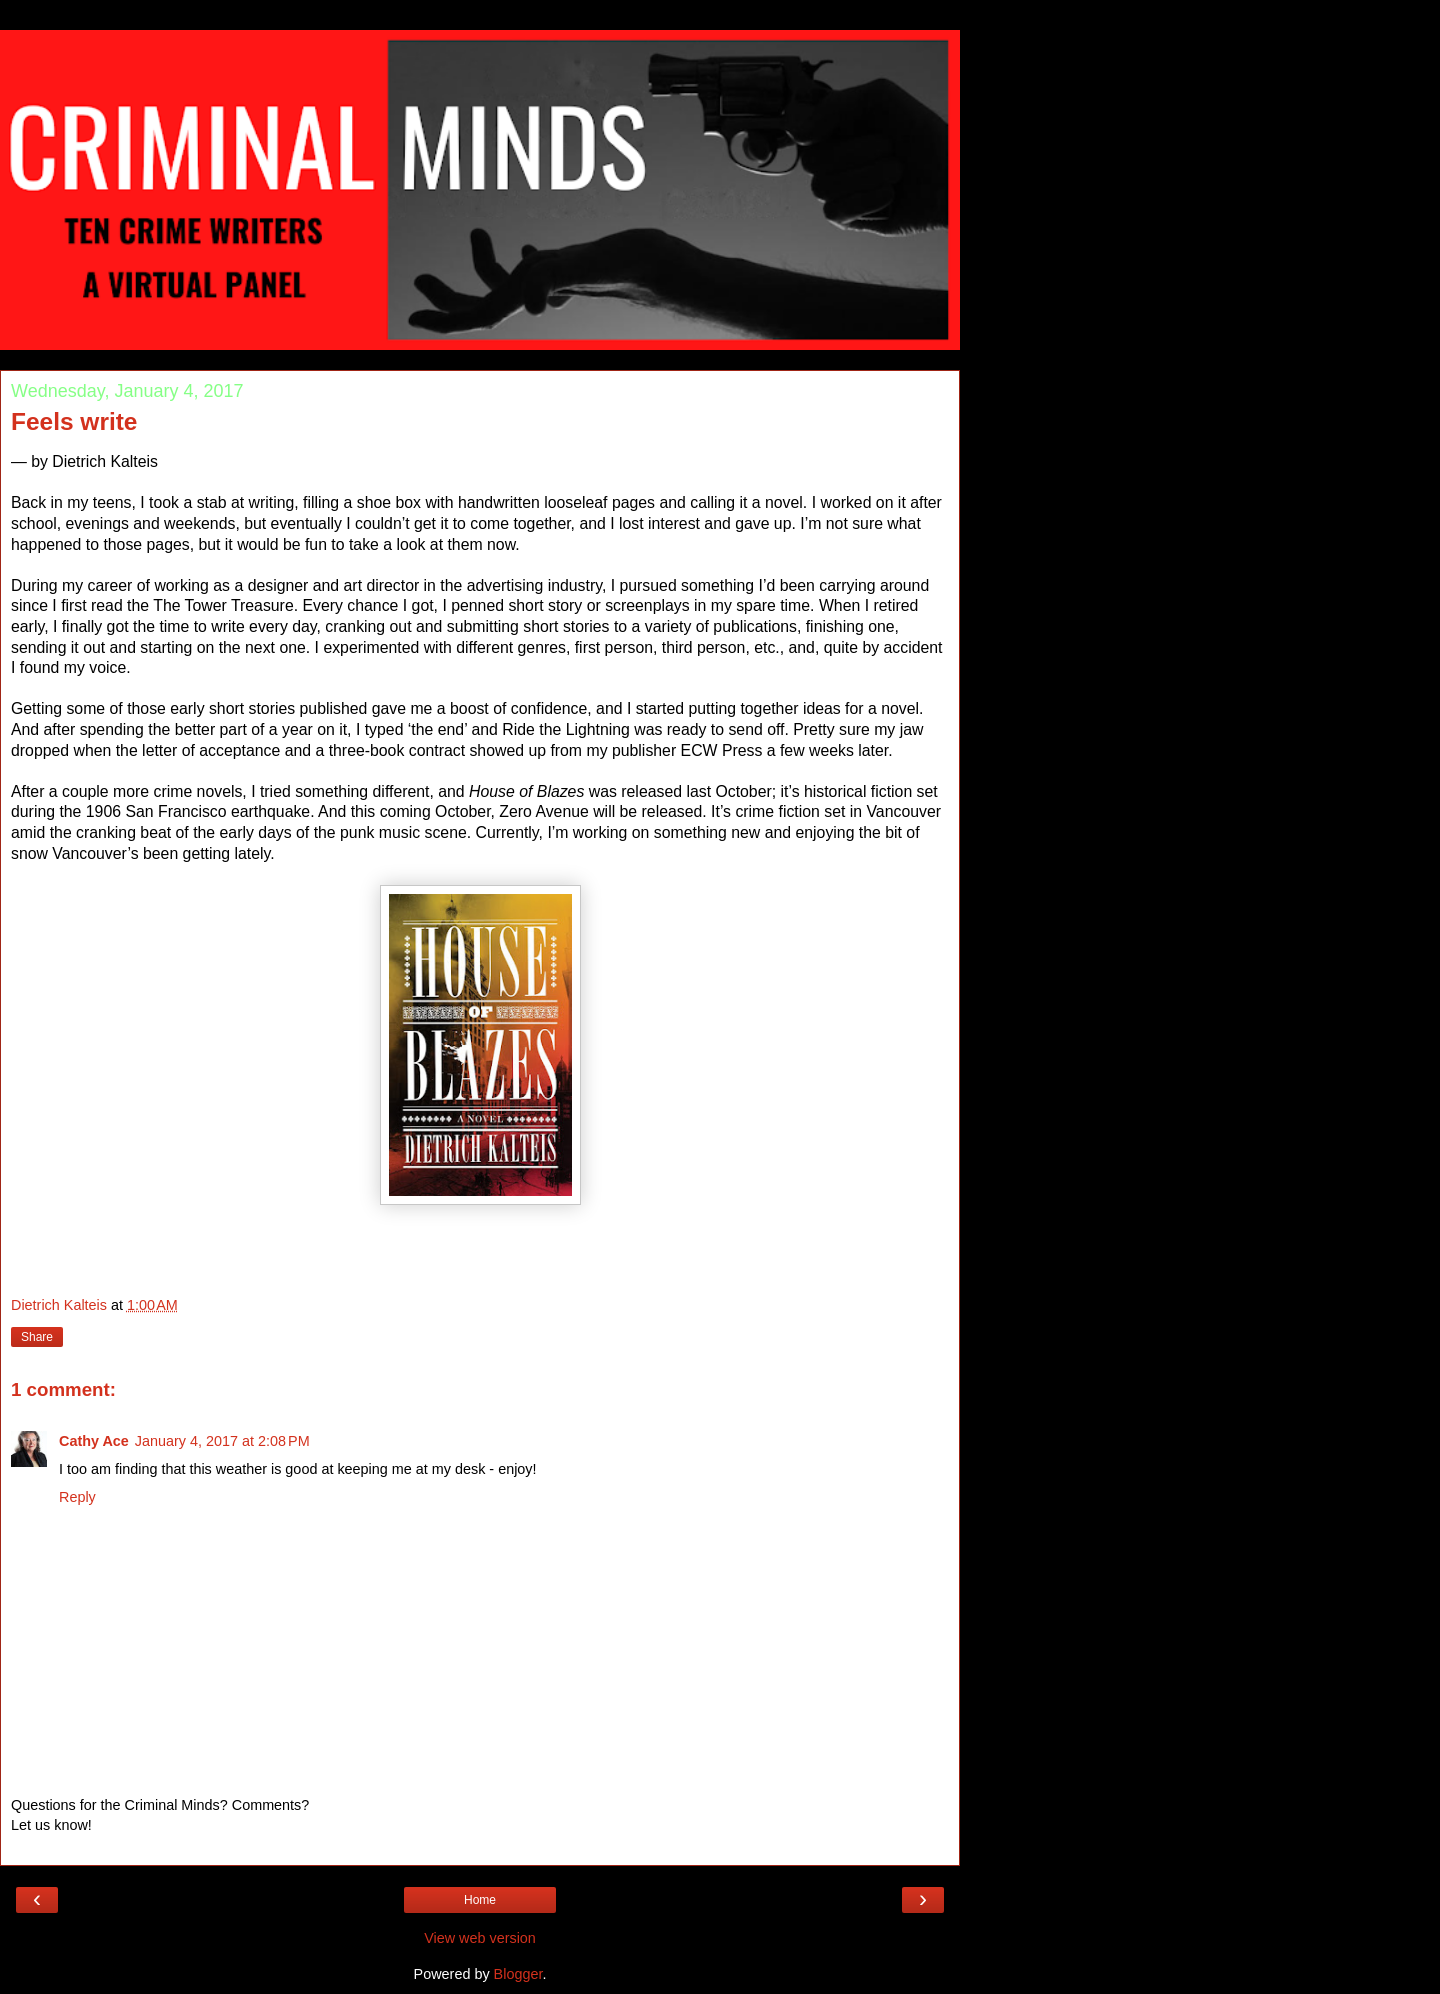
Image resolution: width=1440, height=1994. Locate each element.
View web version (480, 1938)
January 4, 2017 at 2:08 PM (222, 1441)
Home (480, 1900)
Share (37, 1337)
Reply (77, 1497)
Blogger (518, 1974)
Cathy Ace (94, 1441)
